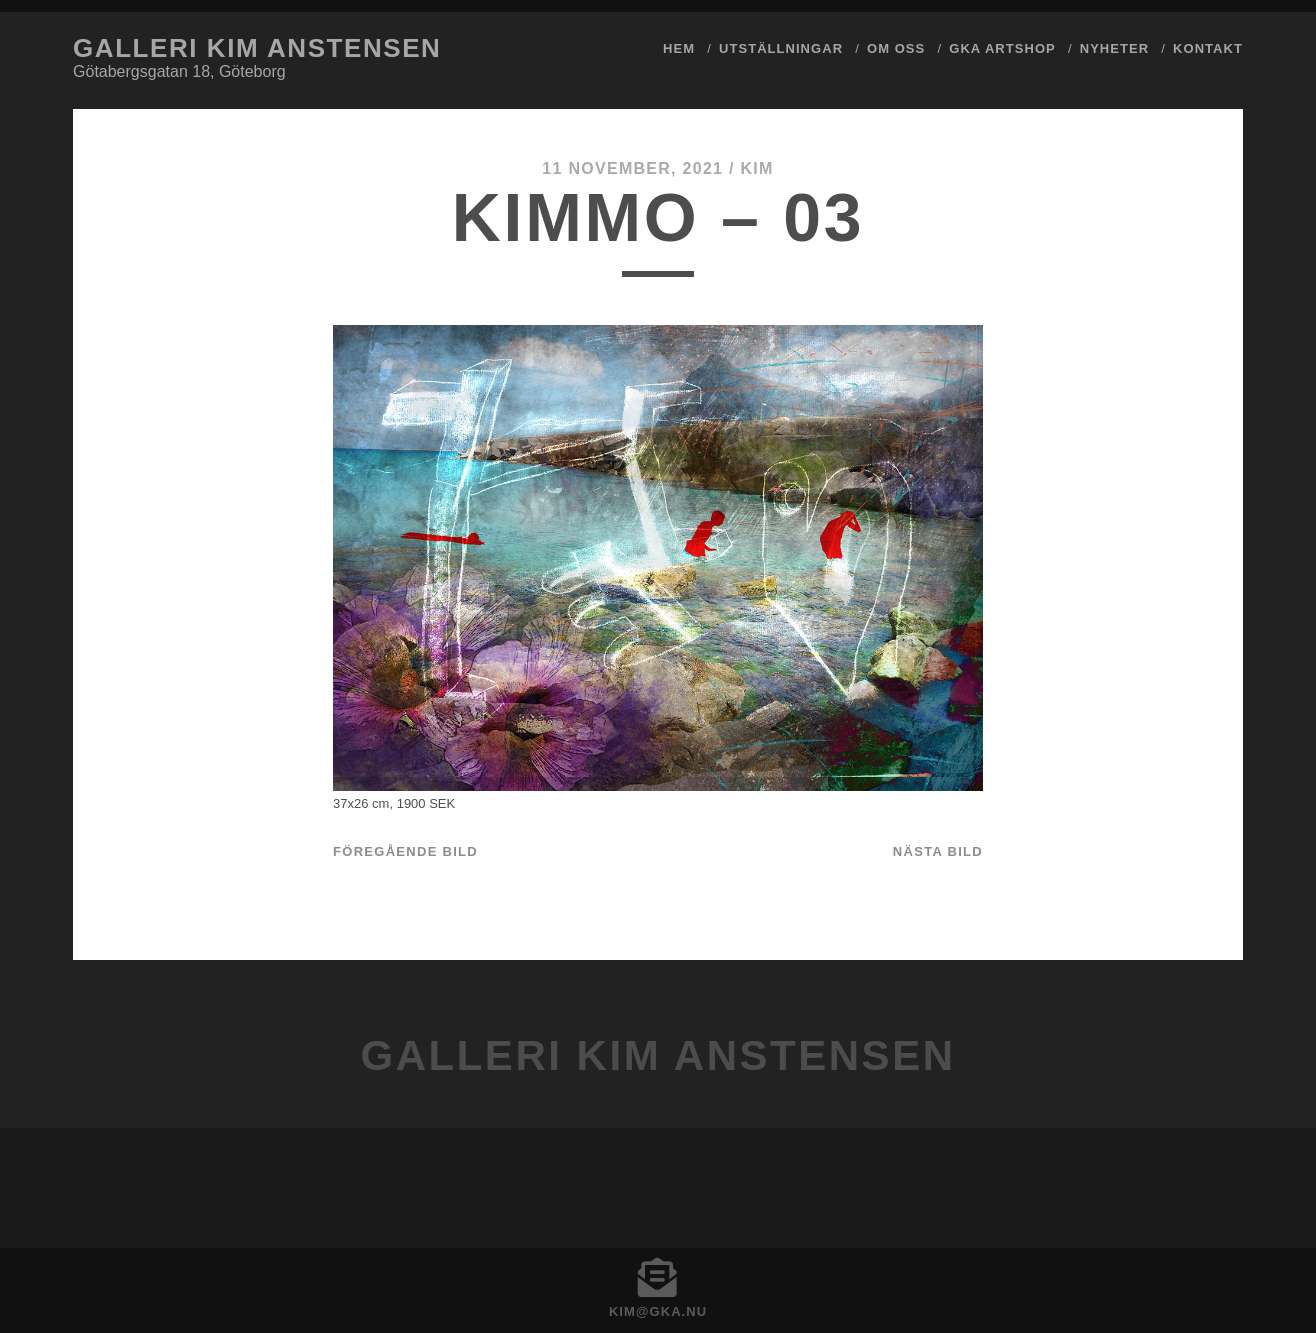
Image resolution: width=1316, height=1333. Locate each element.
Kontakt (1208, 48)
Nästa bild (938, 851)
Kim (756, 168)
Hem (679, 48)
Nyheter (1114, 48)
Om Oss (896, 48)
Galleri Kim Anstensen (257, 48)
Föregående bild (405, 851)
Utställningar (781, 48)
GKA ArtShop (1002, 48)
